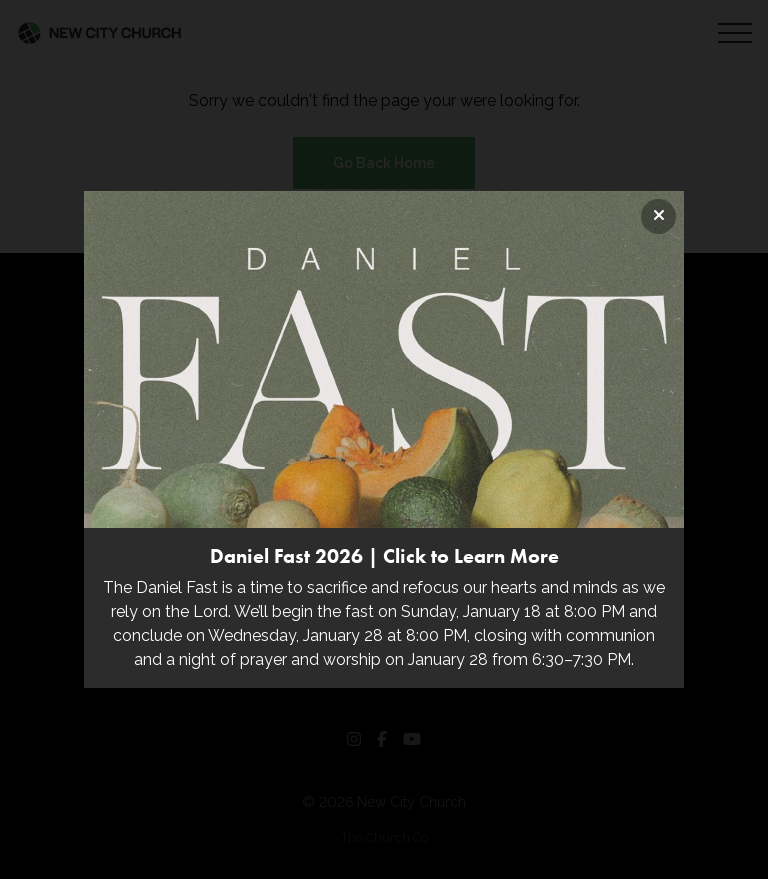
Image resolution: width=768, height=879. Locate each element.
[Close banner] (658, 216)
